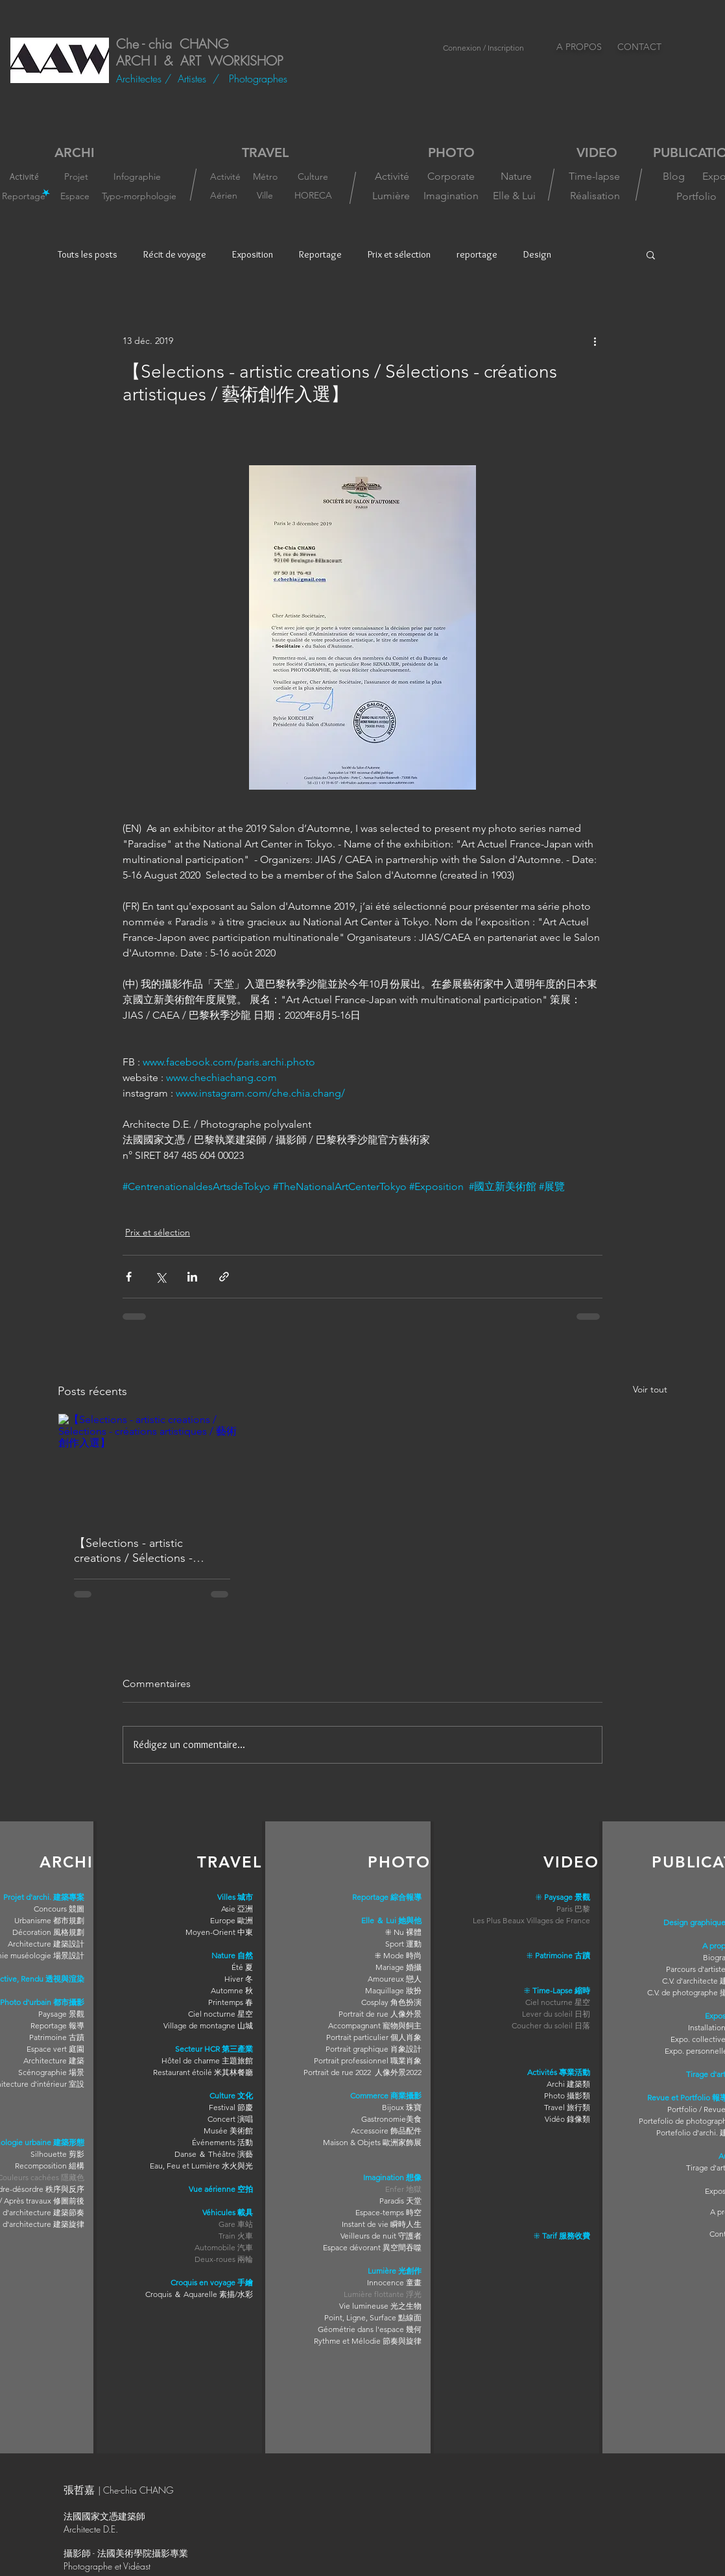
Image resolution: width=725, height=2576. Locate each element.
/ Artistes (189, 78)
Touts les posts (87, 254)
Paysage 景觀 (61, 2014)
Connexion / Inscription (483, 48)
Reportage (320, 254)
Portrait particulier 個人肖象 (374, 2037)
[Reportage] (23, 196)
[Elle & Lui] (514, 196)
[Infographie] (138, 176)
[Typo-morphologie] (139, 196)
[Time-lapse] (594, 176)
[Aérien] (224, 195)
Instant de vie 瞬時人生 (382, 2224)
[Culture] (313, 176)
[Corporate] (451, 176)
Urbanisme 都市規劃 (49, 1920)
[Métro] (264, 176)
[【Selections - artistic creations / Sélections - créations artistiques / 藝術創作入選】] (152, 1466)
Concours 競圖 (59, 1909)
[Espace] (76, 196)
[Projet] (76, 176)
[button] (651, 254)
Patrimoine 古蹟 (56, 2037)
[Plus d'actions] (594, 340)
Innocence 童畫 (394, 2282)
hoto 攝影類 (569, 2095)
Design (537, 254)
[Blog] (673, 176)
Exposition (252, 254)
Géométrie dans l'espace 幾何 (370, 2329)
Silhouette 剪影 (57, 2154)
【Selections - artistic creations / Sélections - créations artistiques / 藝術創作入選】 (149, 1550)
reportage (477, 254)
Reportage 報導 (57, 2025)
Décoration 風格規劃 (48, 1932)
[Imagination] (451, 196)
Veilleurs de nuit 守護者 (381, 2236)
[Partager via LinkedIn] (192, 1276)
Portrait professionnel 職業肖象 (368, 2060)
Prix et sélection (399, 254)
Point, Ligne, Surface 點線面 (373, 2317)
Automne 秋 (232, 1990)
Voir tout (650, 1389)
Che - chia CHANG (172, 44)
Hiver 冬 (238, 1979)
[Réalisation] (595, 196)
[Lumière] (391, 196)
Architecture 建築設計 (46, 1944)
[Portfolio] (696, 196)
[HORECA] (313, 195)
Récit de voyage (174, 254)
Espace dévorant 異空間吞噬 (372, 2247)
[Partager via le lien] (224, 1276)
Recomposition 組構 (49, 2165)
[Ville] (264, 195)
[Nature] (516, 176)
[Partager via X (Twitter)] (160, 1276)
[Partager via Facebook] (129, 1276)
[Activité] (24, 176)
